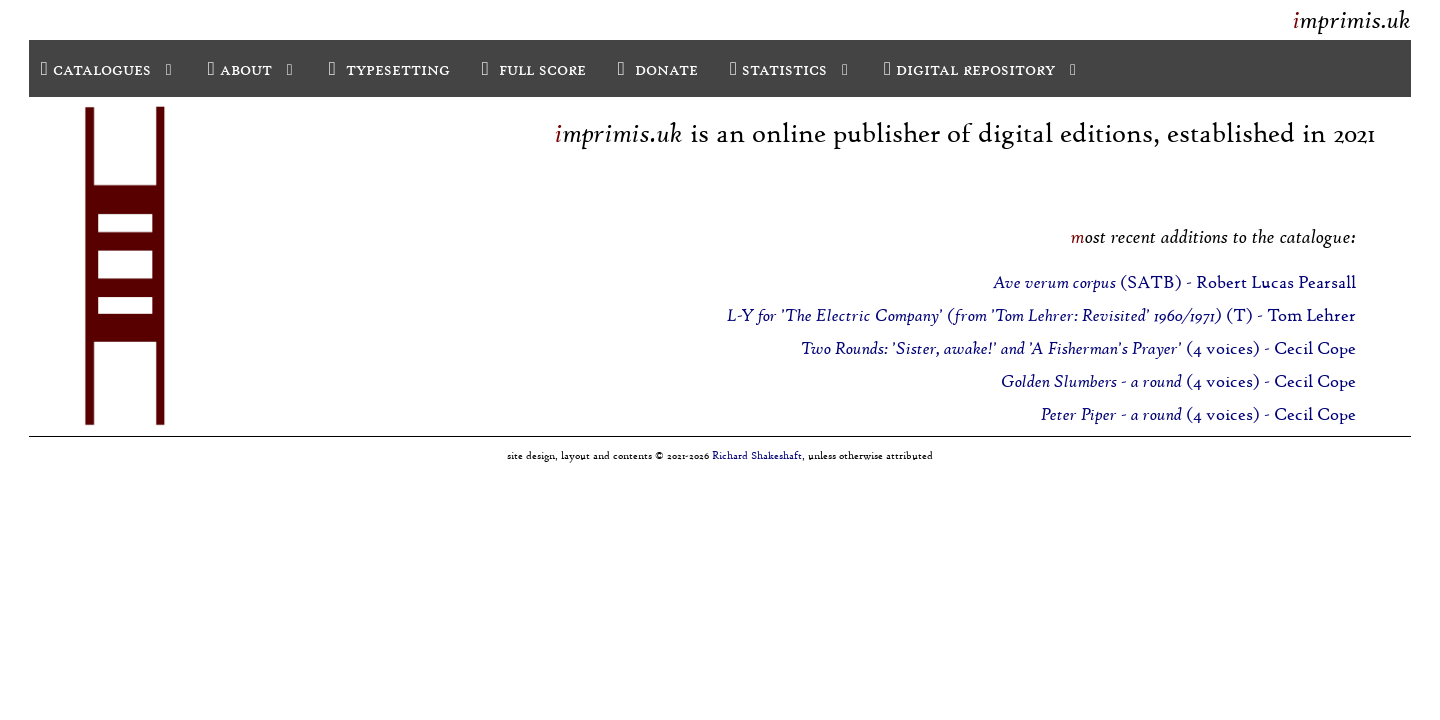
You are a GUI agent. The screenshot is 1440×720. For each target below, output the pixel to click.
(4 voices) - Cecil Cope (1078, 348)
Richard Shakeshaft (757, 455)
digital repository (982, 68)
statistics (791, 68)
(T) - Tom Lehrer (1041, 315)
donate (658, 68)
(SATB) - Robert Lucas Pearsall (1174, 282)
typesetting (389, 68)
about (252, 68)
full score (534, 68)
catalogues (108, 68)
